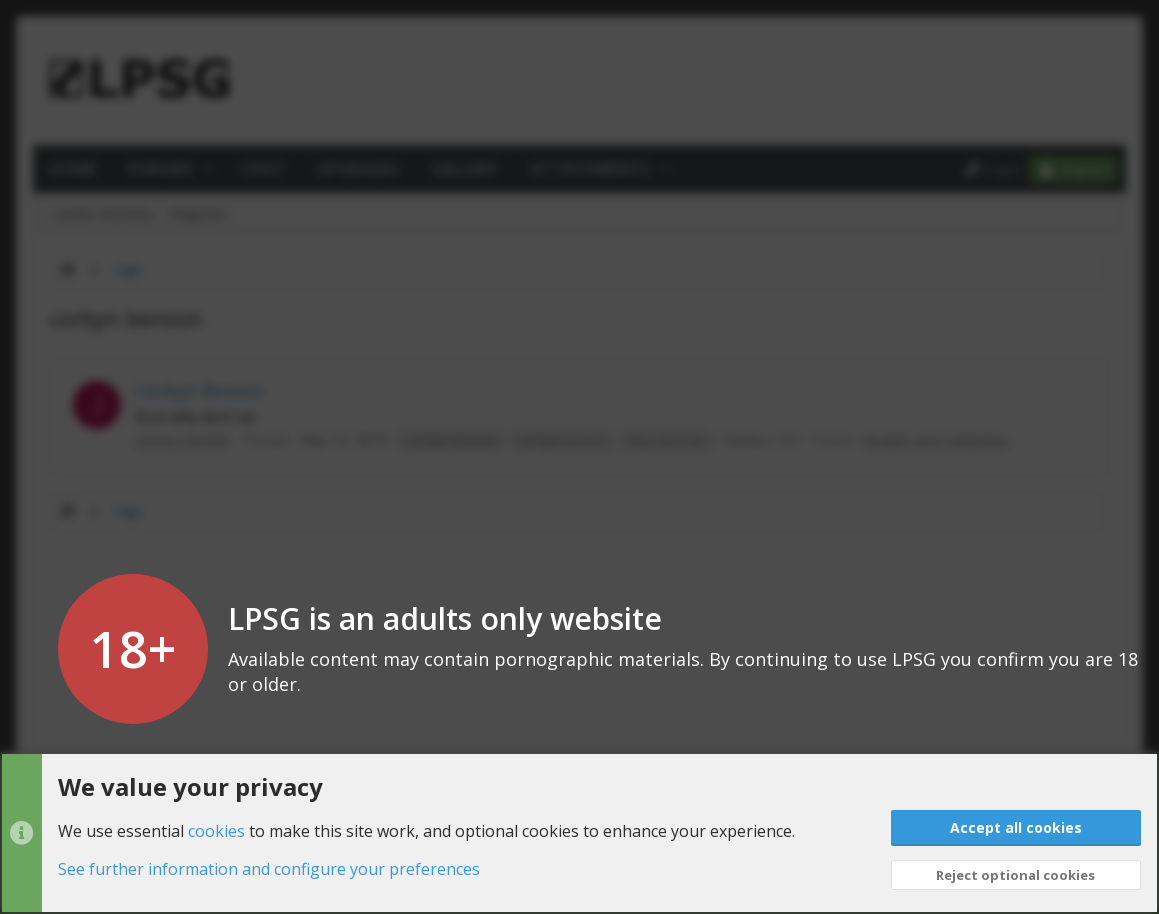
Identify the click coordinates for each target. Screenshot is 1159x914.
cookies (216, 830)
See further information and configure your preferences (269, 869)
